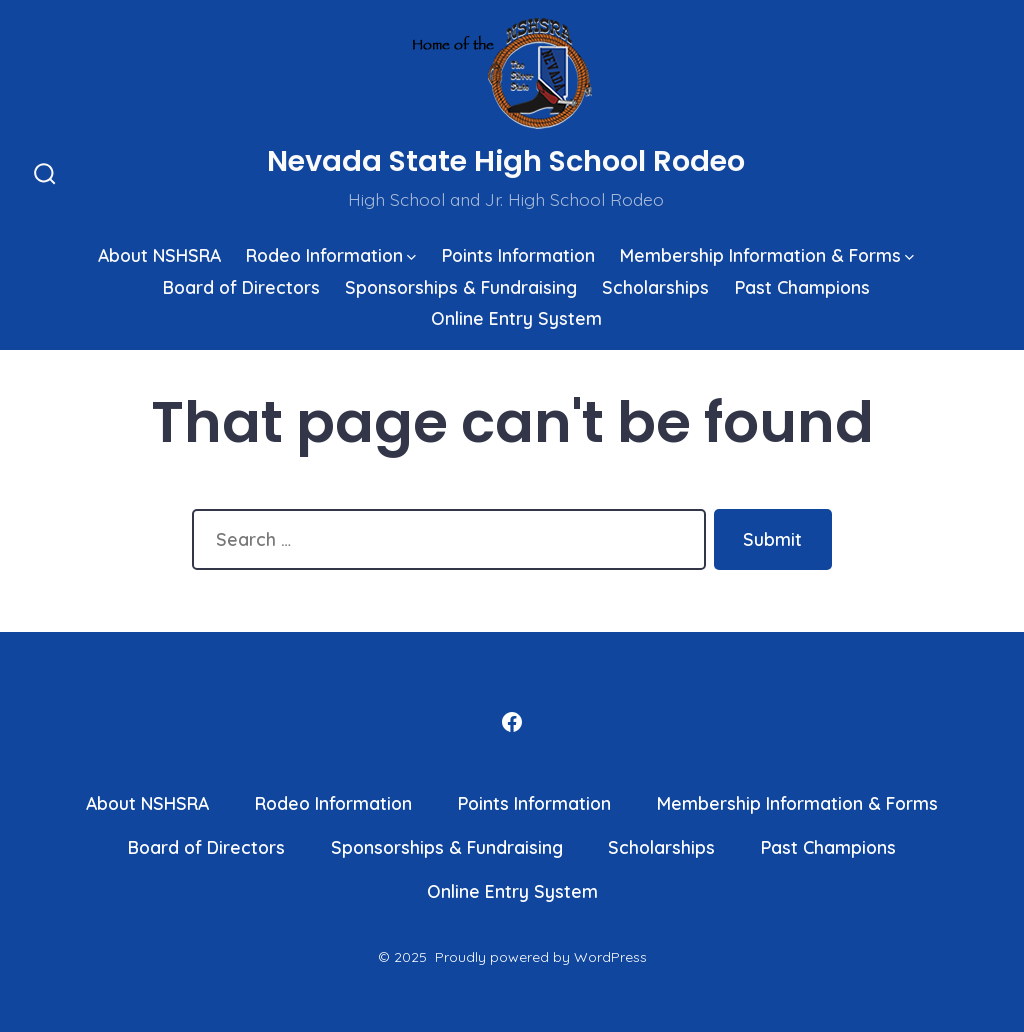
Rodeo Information (331, 255)
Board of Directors (241, 287)
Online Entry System (516, 318)
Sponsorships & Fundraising (461, 287)
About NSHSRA (159, 255)
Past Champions (802, 287)
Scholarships (655, 287)
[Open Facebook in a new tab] (512, 722)
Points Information (518, 255)
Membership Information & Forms (767, 255)
